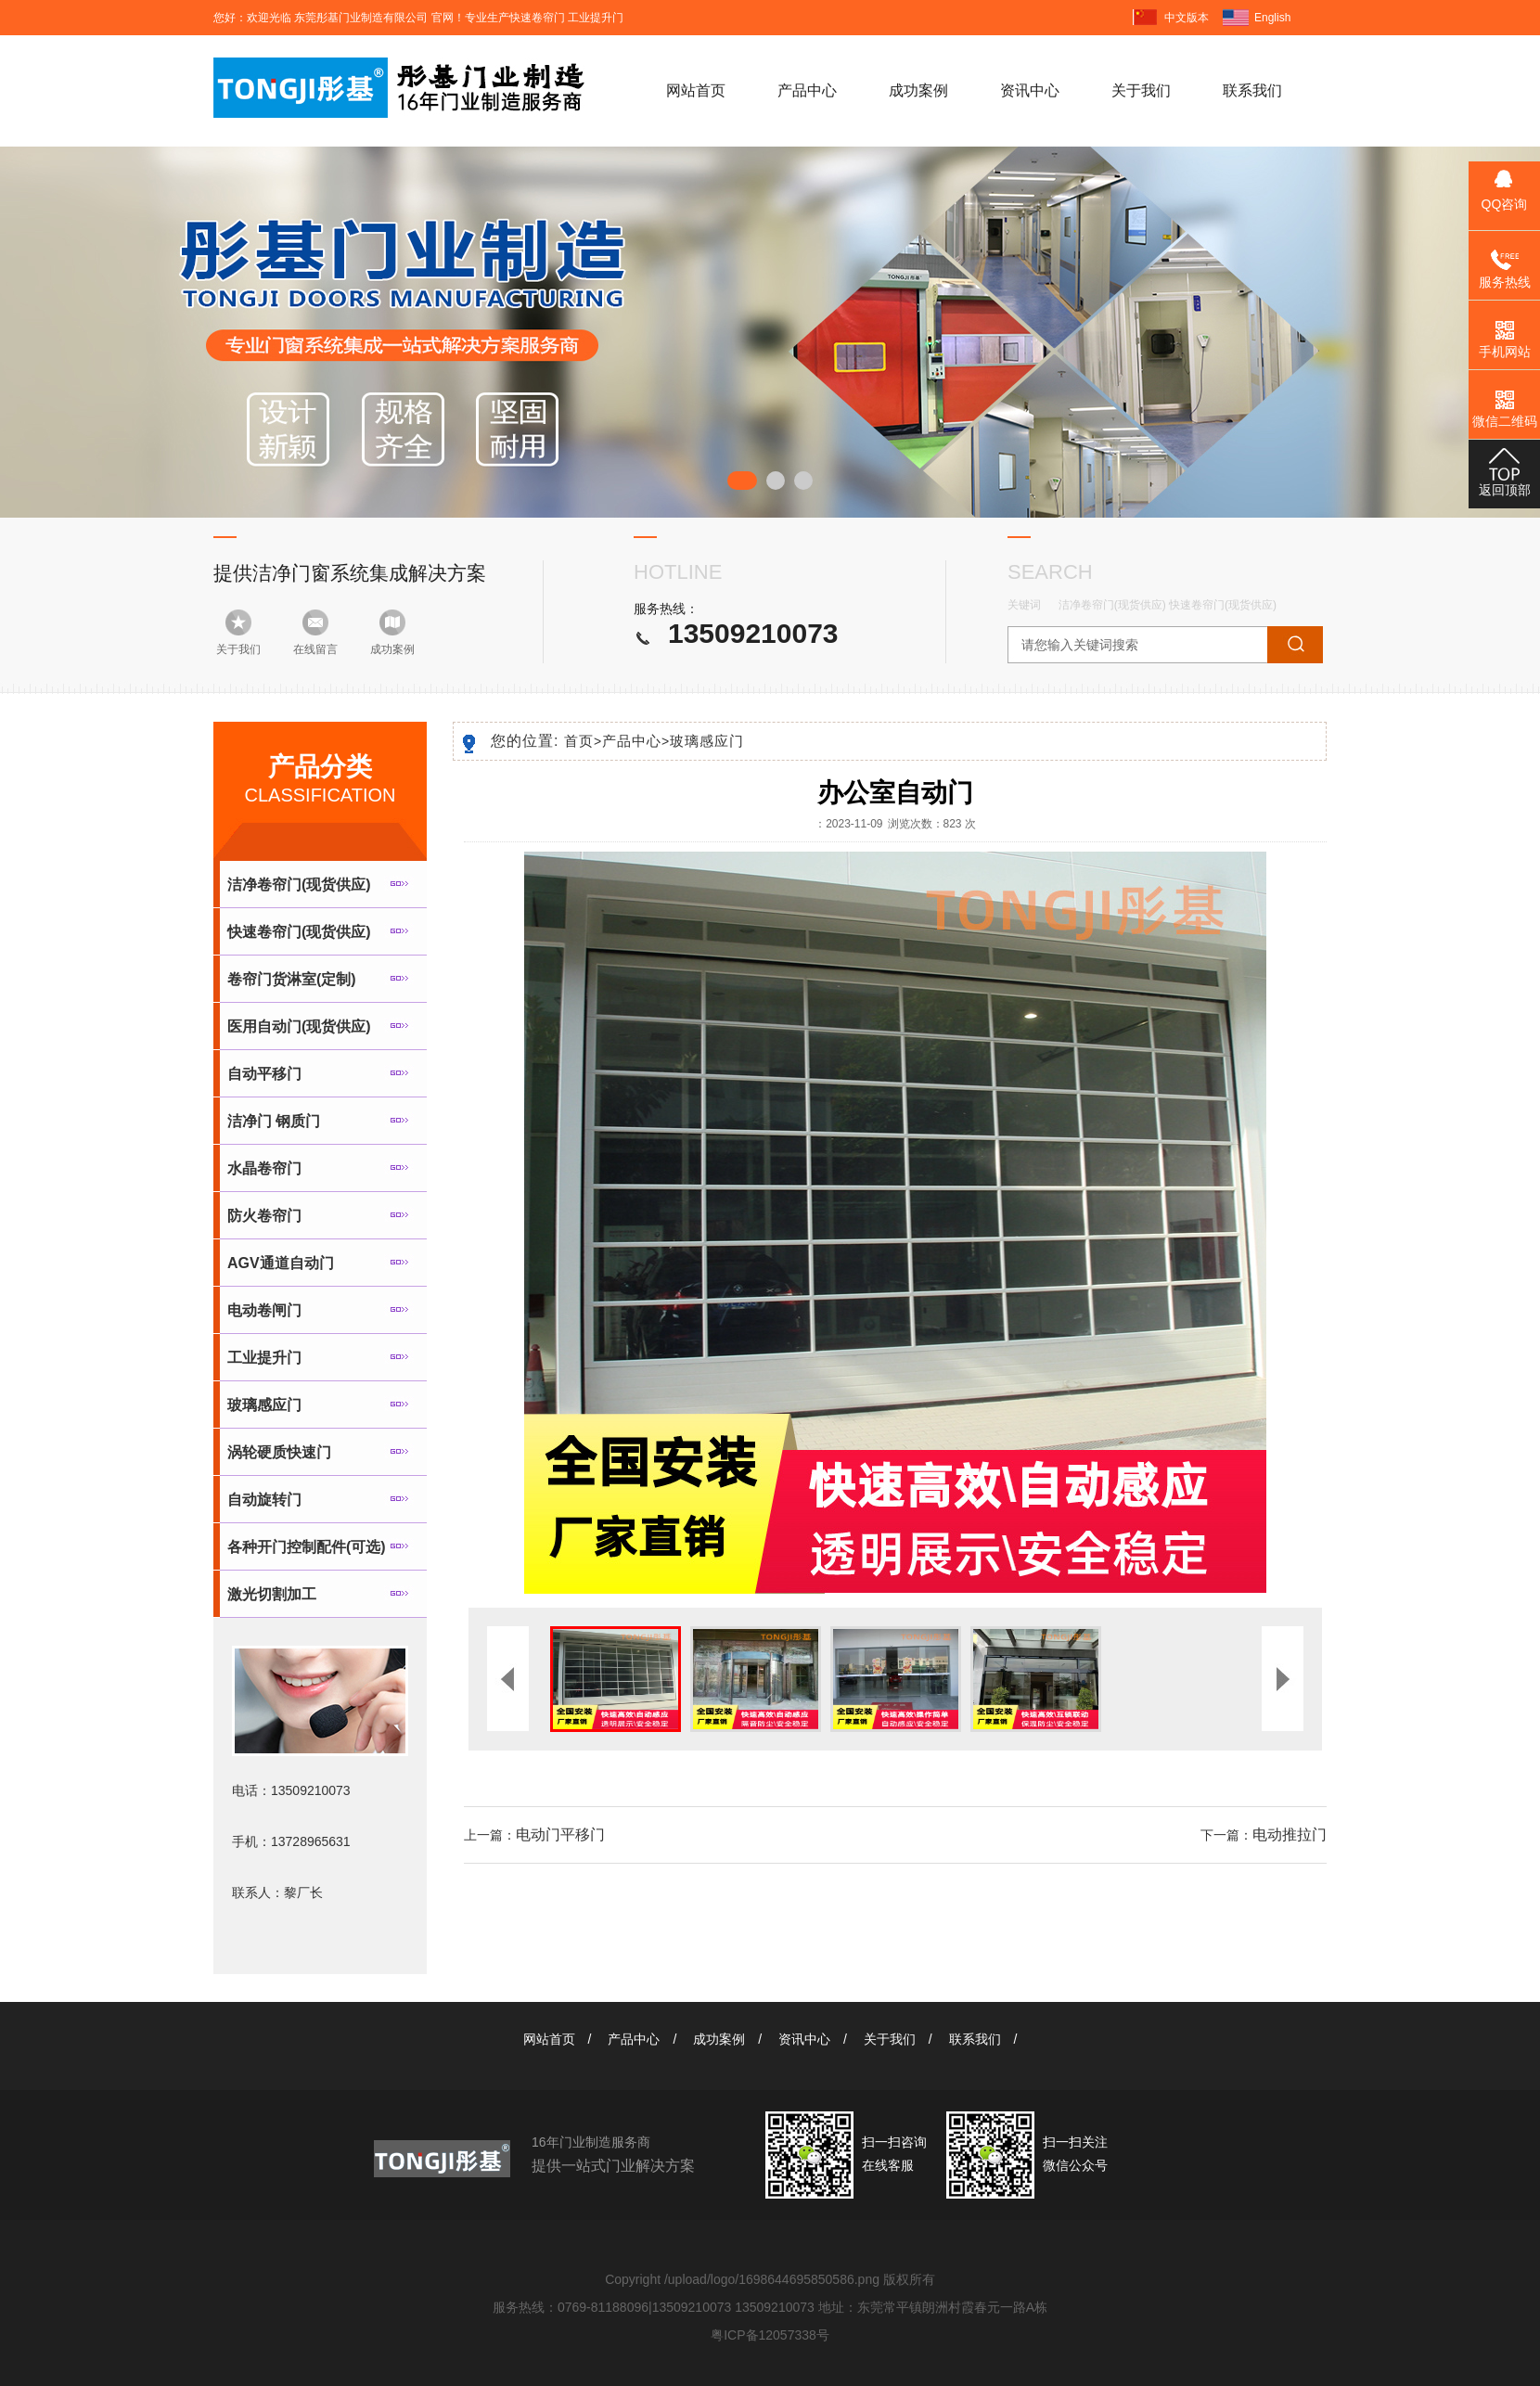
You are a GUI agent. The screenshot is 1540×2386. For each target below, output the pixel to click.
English (1272, 17)
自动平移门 (264, 1074)
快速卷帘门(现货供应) (1223, 604)
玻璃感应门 (264, 1405)
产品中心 (807, 90)
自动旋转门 (264, 1499)
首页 (583, 741)
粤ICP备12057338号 (770, 2335)
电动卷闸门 (264, 1310)
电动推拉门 (1289, 1834)
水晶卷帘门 (264, 1168)
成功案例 (918, 90)
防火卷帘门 (264, 1216)
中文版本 (1186, 17)
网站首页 (695, 90)
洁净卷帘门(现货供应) (1112, 604)
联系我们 (1252, 90)
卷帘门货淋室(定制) (291, 979)
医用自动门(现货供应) (299, 1026)
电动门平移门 (560, 1834)
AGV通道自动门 (280, 1263)
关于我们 (1141, 90)
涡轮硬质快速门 (279, 1452)
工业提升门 (264, 1358)
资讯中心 (1029, 90)
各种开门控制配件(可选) (306, 1547)
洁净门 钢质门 (273, 1121)
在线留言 (315, 649)
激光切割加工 (271, 1594)
